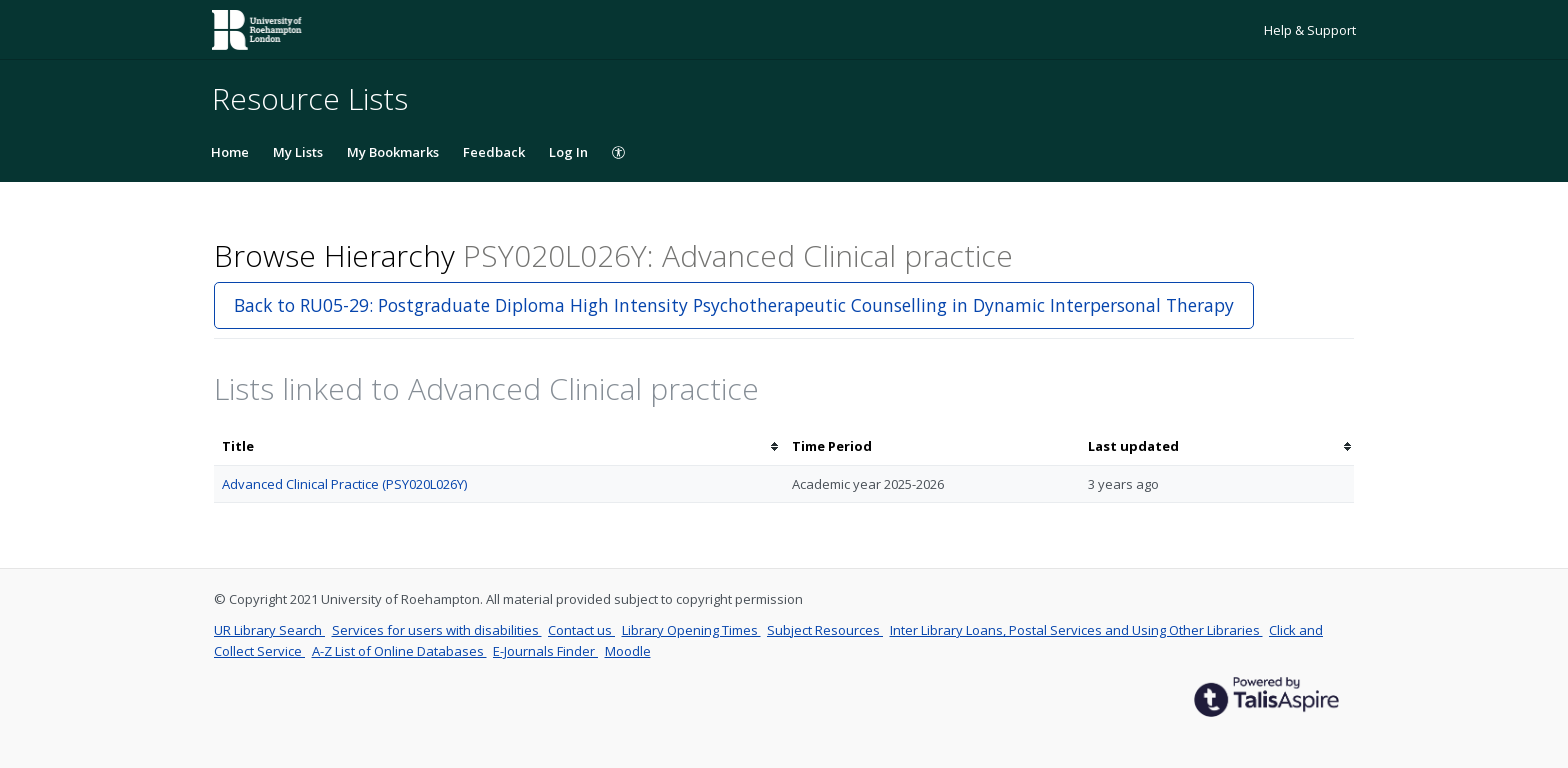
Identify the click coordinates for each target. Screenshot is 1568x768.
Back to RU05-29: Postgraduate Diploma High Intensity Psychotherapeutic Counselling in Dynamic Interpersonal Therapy (734, 305)
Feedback (494, 152)
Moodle (628, 651)
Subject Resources (825, 630)
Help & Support (1310, 30)
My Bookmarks (393, 152)
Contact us (581, 630)
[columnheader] (499, 446)
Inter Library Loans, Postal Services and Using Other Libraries (1076, 630)
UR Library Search (269, 630)
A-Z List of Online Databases (399, 651)
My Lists (298, 152)
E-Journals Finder (545, 651)
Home (230, 152)
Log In (568, 152)
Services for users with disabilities (437, 630)
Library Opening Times (691, 630)
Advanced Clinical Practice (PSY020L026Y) (344, 484)
